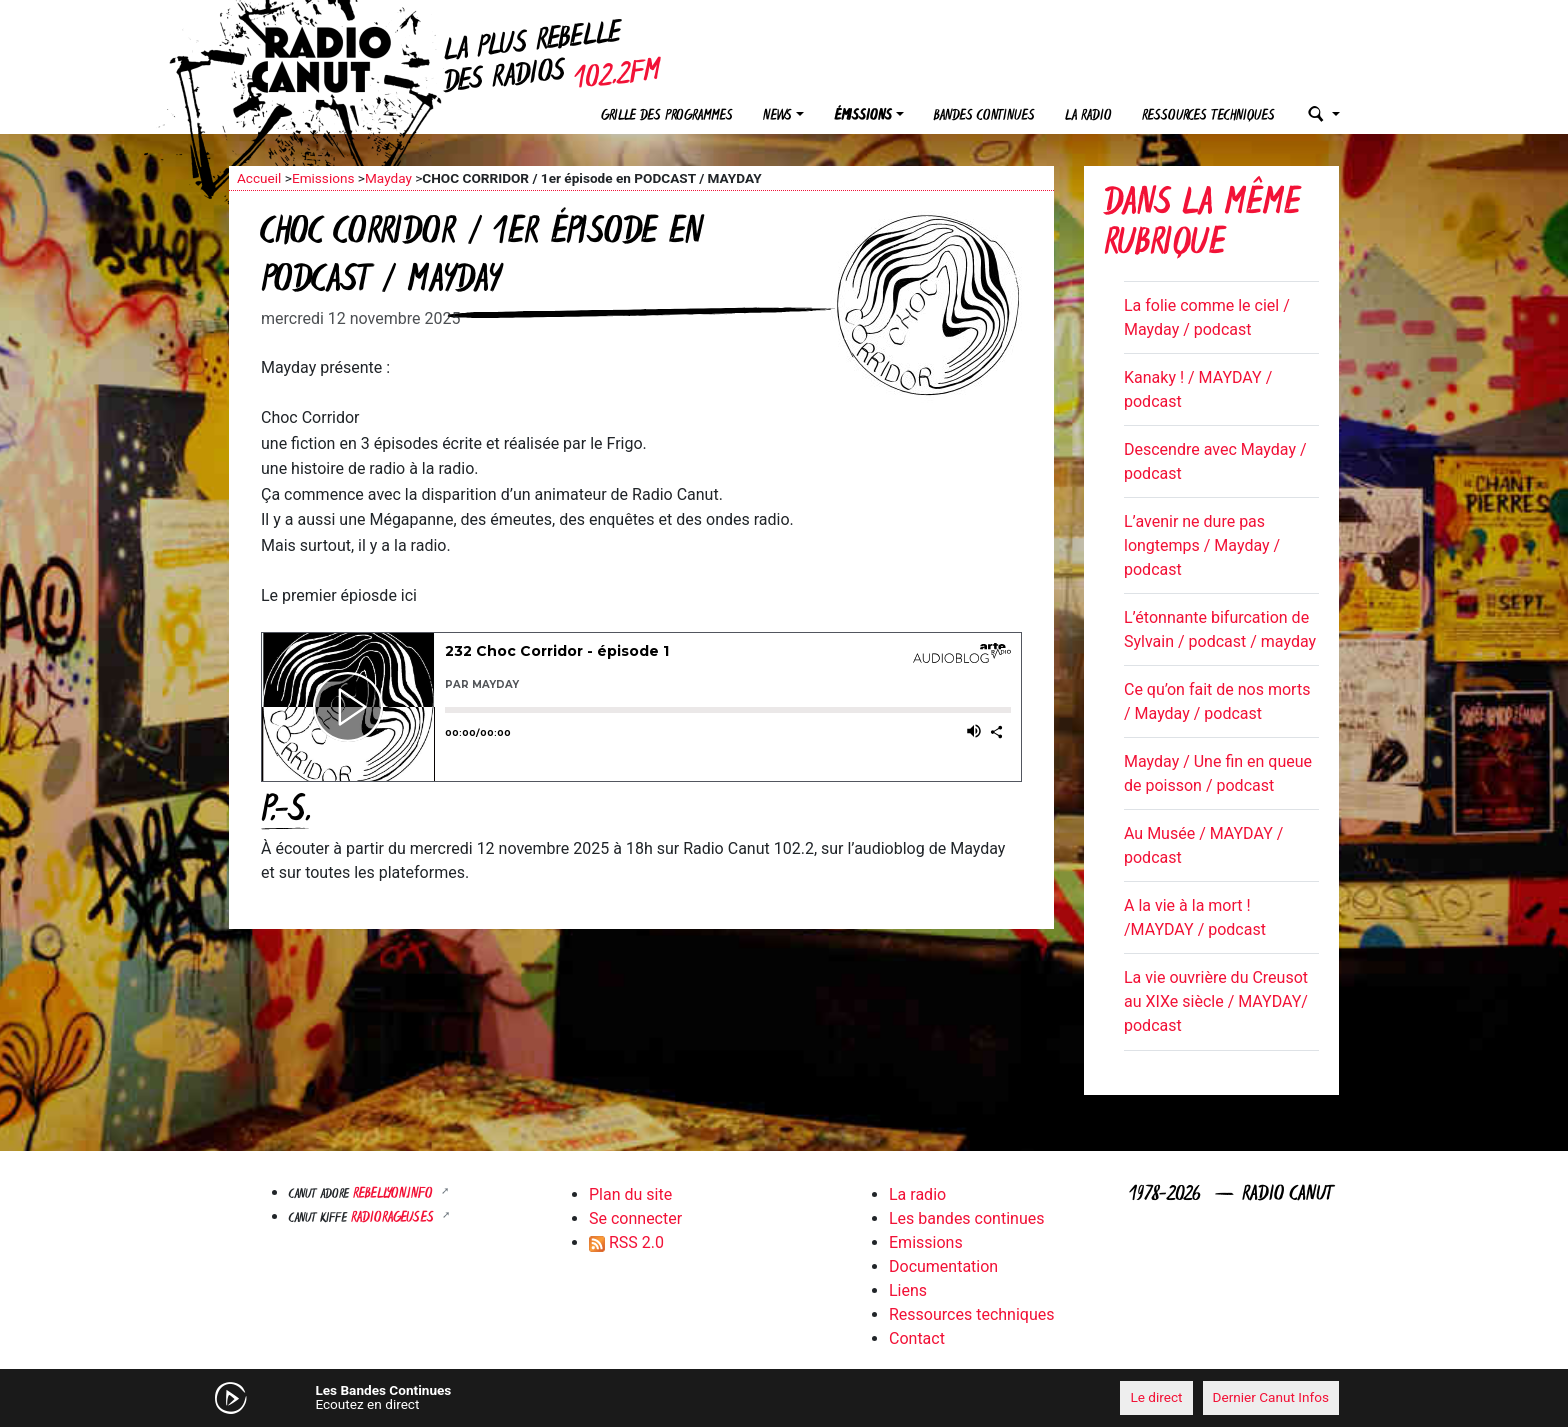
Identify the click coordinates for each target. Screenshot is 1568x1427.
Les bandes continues (966, 1218)
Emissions (323, 178)
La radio (1088, 116)
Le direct (1156, 1397)
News (777, 116)
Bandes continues (984, 116)
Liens (908, 1290)
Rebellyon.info (395, 1194)
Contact (917, 1338)
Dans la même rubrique (1202, 225)
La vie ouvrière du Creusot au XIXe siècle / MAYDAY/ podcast (1216, 1001)
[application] (784, 1398)
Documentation (943, 1266)
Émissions (863, 116)
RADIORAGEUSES (394, 1218)
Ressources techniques (1208, 116)
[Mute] (539, 1397)
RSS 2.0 (626, 1242)
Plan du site (630, 1194)
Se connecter (635, 1218)
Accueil (259, 178)
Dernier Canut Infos (1271, 1397)
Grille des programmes (667, 116)
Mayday (388, 178)
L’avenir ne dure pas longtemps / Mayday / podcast (1202, 545)
